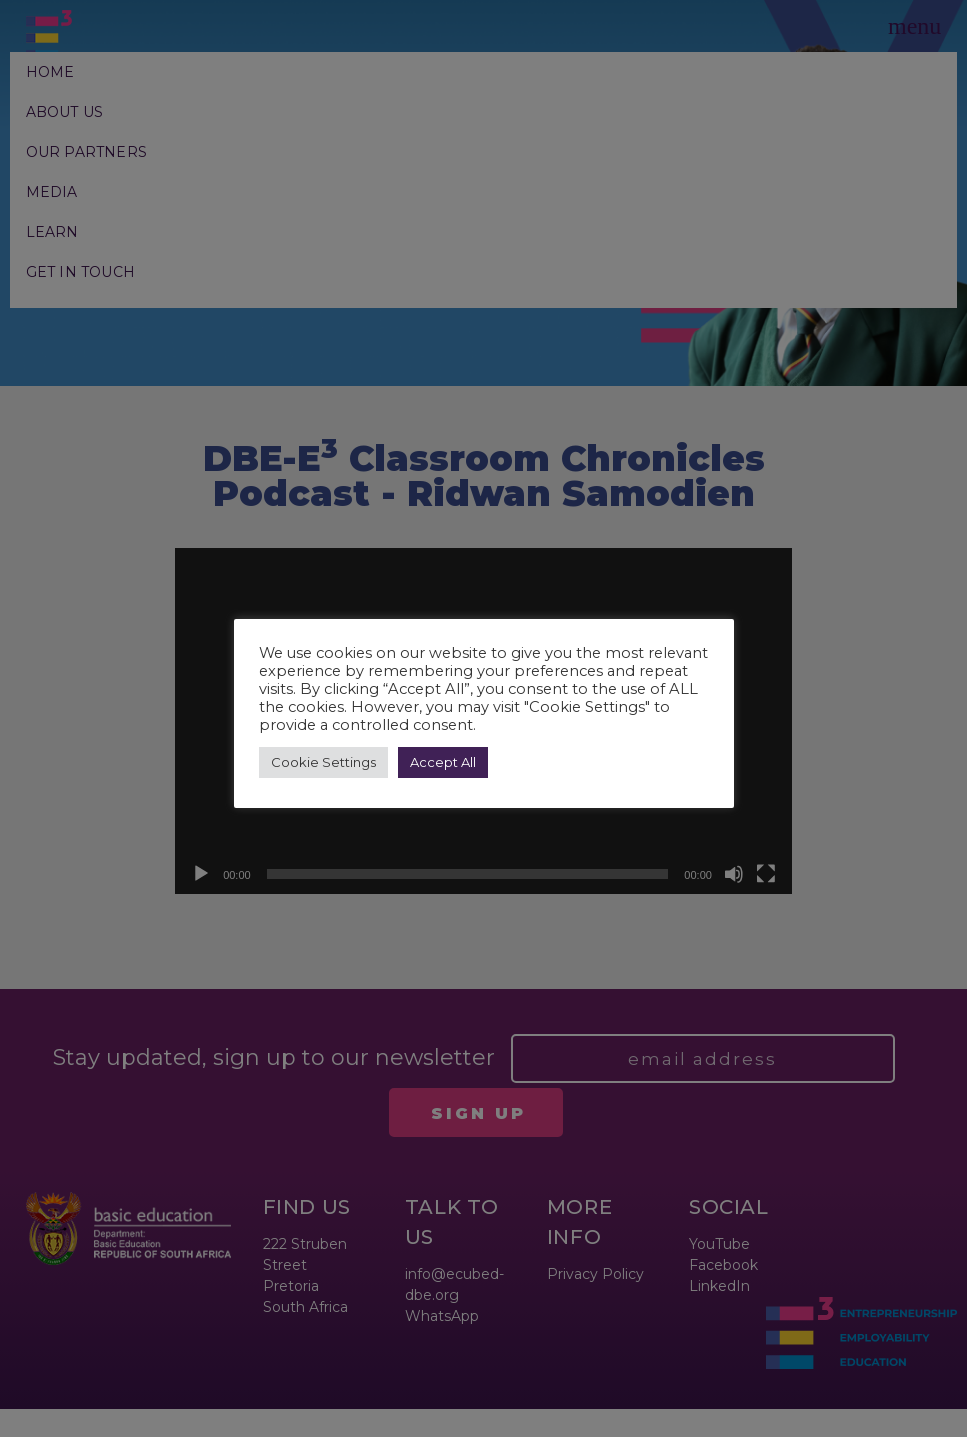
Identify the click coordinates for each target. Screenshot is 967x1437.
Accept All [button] (443, 762)
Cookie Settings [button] (323, 762)
